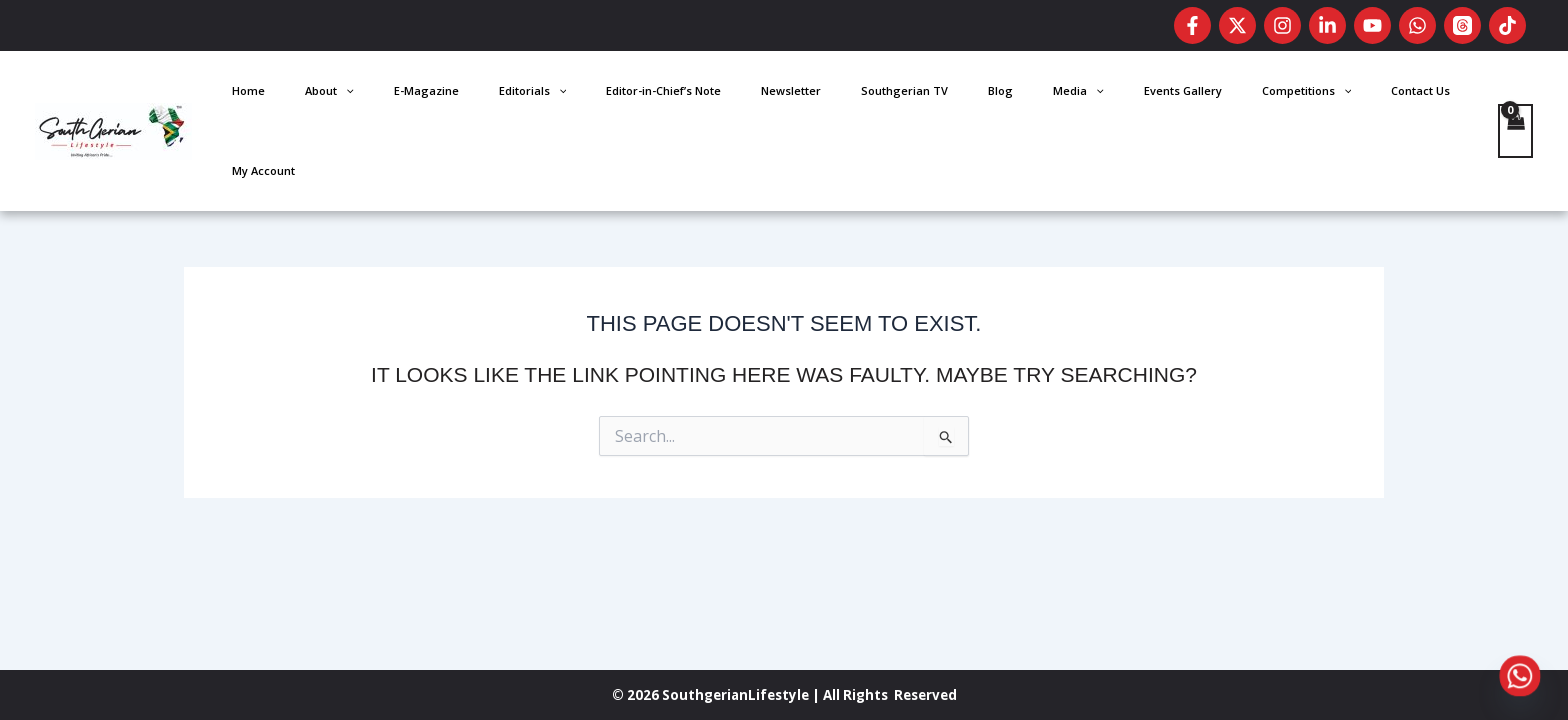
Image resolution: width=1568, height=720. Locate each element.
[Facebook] (1192, 25)
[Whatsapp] (1520, 676)
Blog (1067, 95)
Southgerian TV (1001, 95)
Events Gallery (1190, 95)
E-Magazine (643, 95)
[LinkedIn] (1327, 25)
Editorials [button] (720, 96)
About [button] (576, 96)
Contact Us (1368, 95)
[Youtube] (1372, 25)
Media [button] (1115, 96)
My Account (1439, 95)
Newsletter (918, 95)
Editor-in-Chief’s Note (820, 95)
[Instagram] (1282, 25)
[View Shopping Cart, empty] (1514, 96)
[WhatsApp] (1417, 25)
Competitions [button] (1284, 96)
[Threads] (1462, 25)
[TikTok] (1507, 25)
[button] (592, 96)
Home (525, 95)
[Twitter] (1237, 25)
